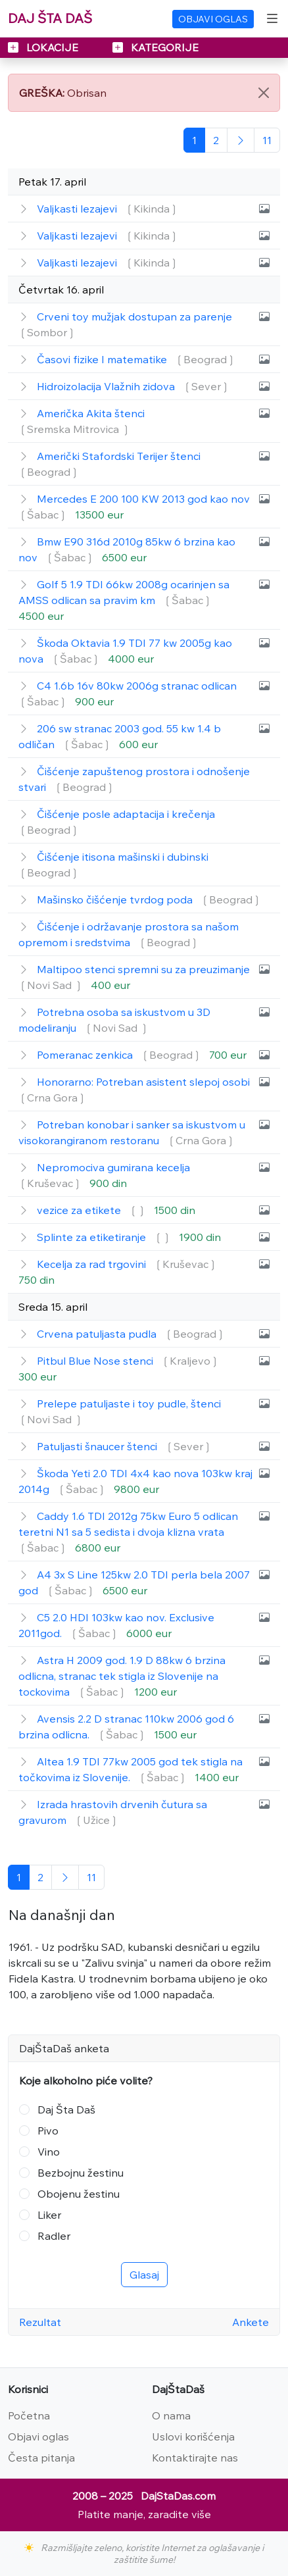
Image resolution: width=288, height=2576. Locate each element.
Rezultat (40, 2322)
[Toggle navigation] (272, 18)
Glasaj (144, 2274)
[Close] (263, 92)
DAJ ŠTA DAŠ (50, 18)
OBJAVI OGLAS (213, 19)
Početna (29, 2415)
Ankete (250, 2322)
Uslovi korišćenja (193, 2436)
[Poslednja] (267, 140)
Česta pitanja (41, 2457)
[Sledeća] (240, 140)
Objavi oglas (38, 2436)
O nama (171, 2415)
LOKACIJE (44, 47)
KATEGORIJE (155, 47)
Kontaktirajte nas (195, 2457)
